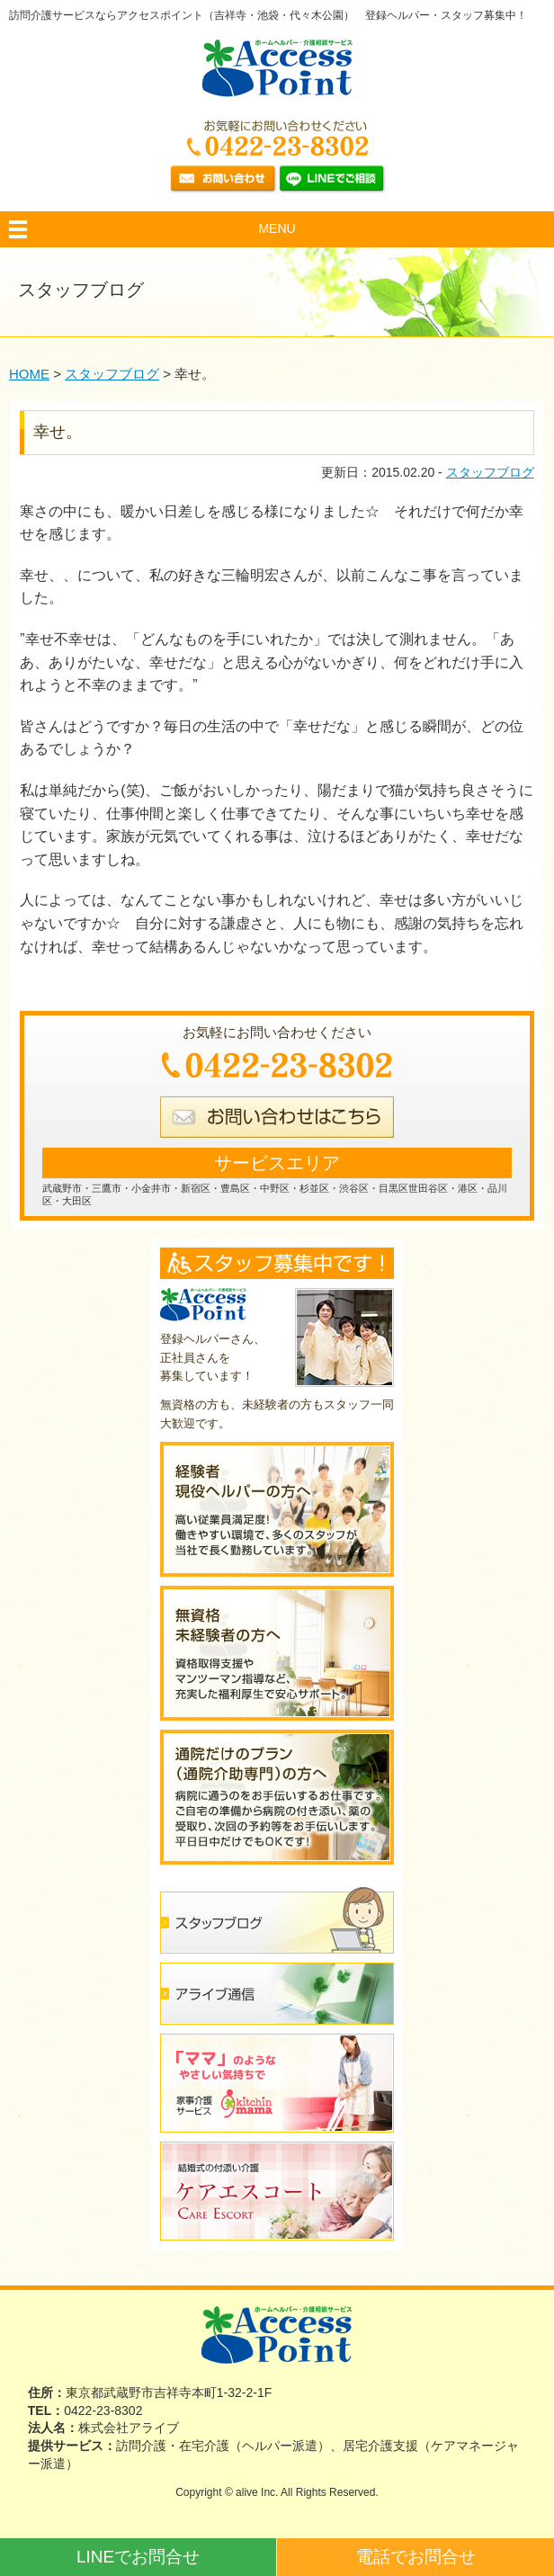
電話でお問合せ (416, 2556)
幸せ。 (57, 432)
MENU (276, 228)
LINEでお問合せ (138, 2556)
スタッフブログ (490, 472)
